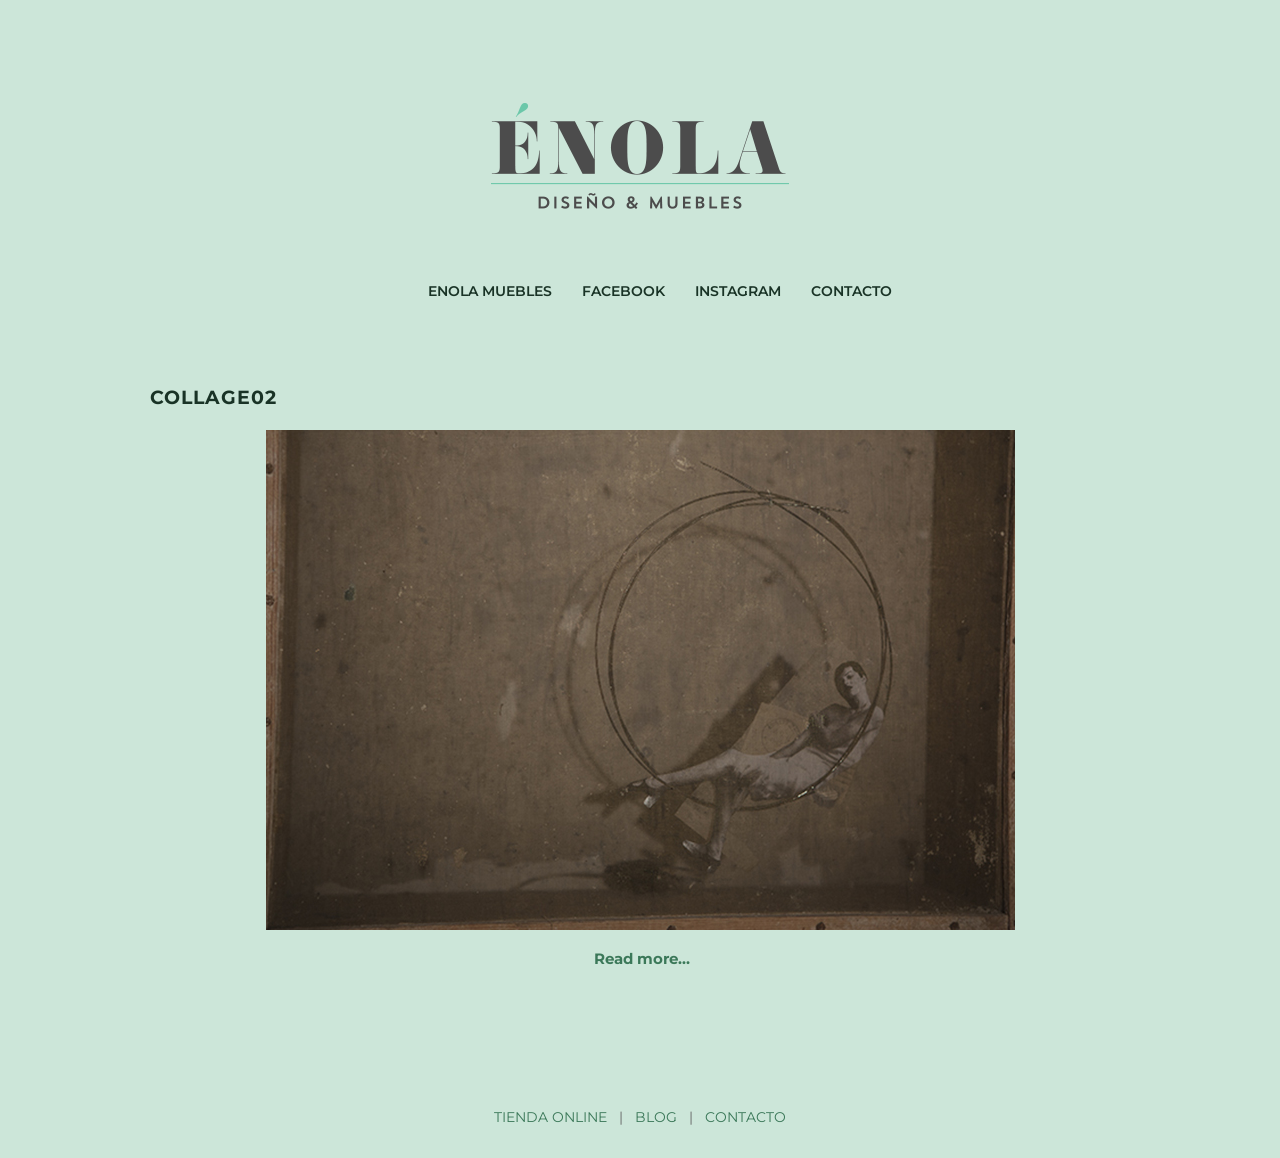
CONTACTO (745, 1117)
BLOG (656, 1117)
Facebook (623, 291)
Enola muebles (490, 291)
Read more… (642, 958)
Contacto (851, 291)
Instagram (738, 291)
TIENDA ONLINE (550, 1117)
